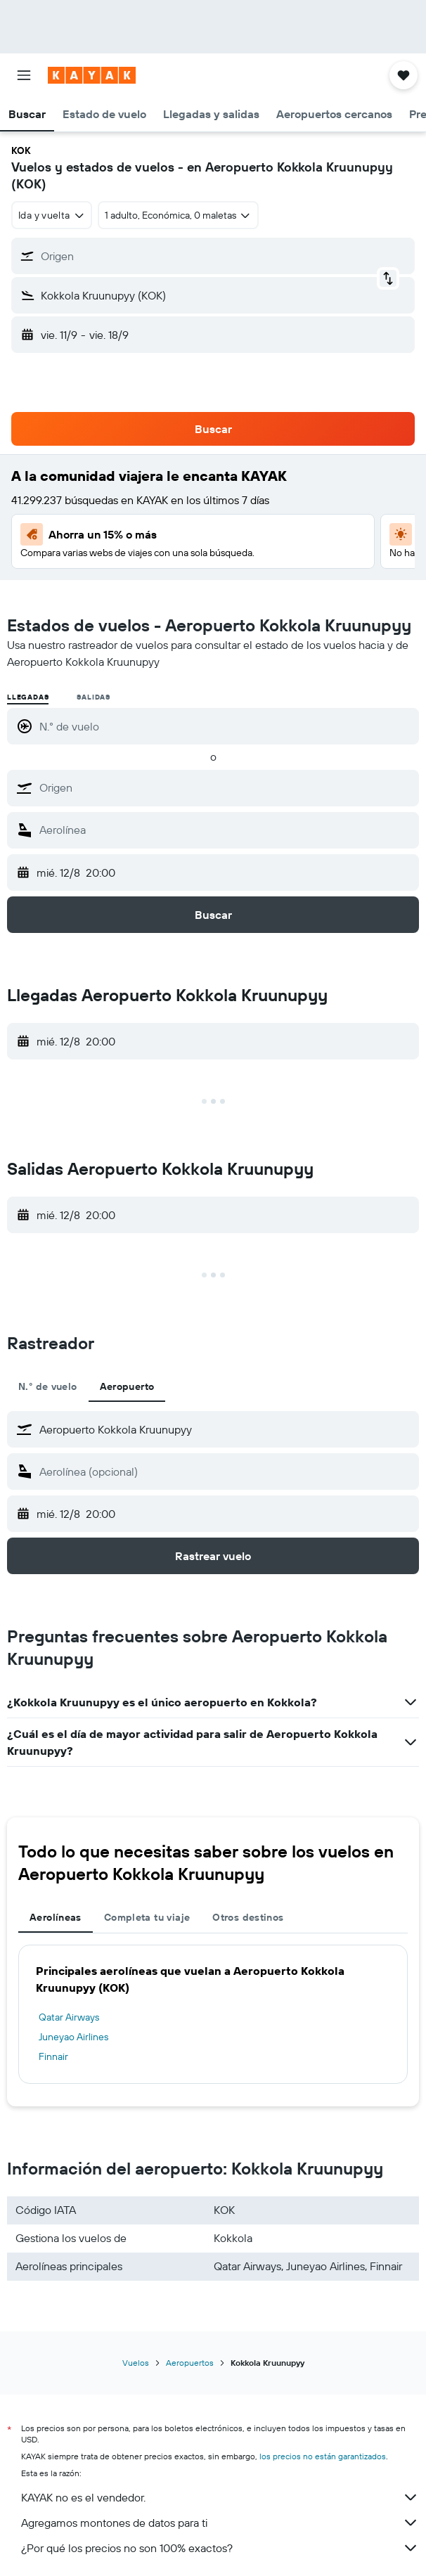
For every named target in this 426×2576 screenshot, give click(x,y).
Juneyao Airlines (73, 2036)
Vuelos (135, 2362)
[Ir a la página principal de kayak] (92, 75)
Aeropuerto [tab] (127, 1386)
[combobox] (51, 215)
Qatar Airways (69, 2017)
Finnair (53, 2056)
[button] (23, 75)
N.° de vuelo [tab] (47, 1386)
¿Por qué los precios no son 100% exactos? (220, 2547)
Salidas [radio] (93, 697)
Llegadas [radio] (28, 697)
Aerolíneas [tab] (56, 1917)
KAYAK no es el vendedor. (220, 2497)
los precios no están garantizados (322, 2456)
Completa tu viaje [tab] (147, 1917)
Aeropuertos (190, 2362)
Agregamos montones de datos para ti (220, 2522)
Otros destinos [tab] (247, 1917)
